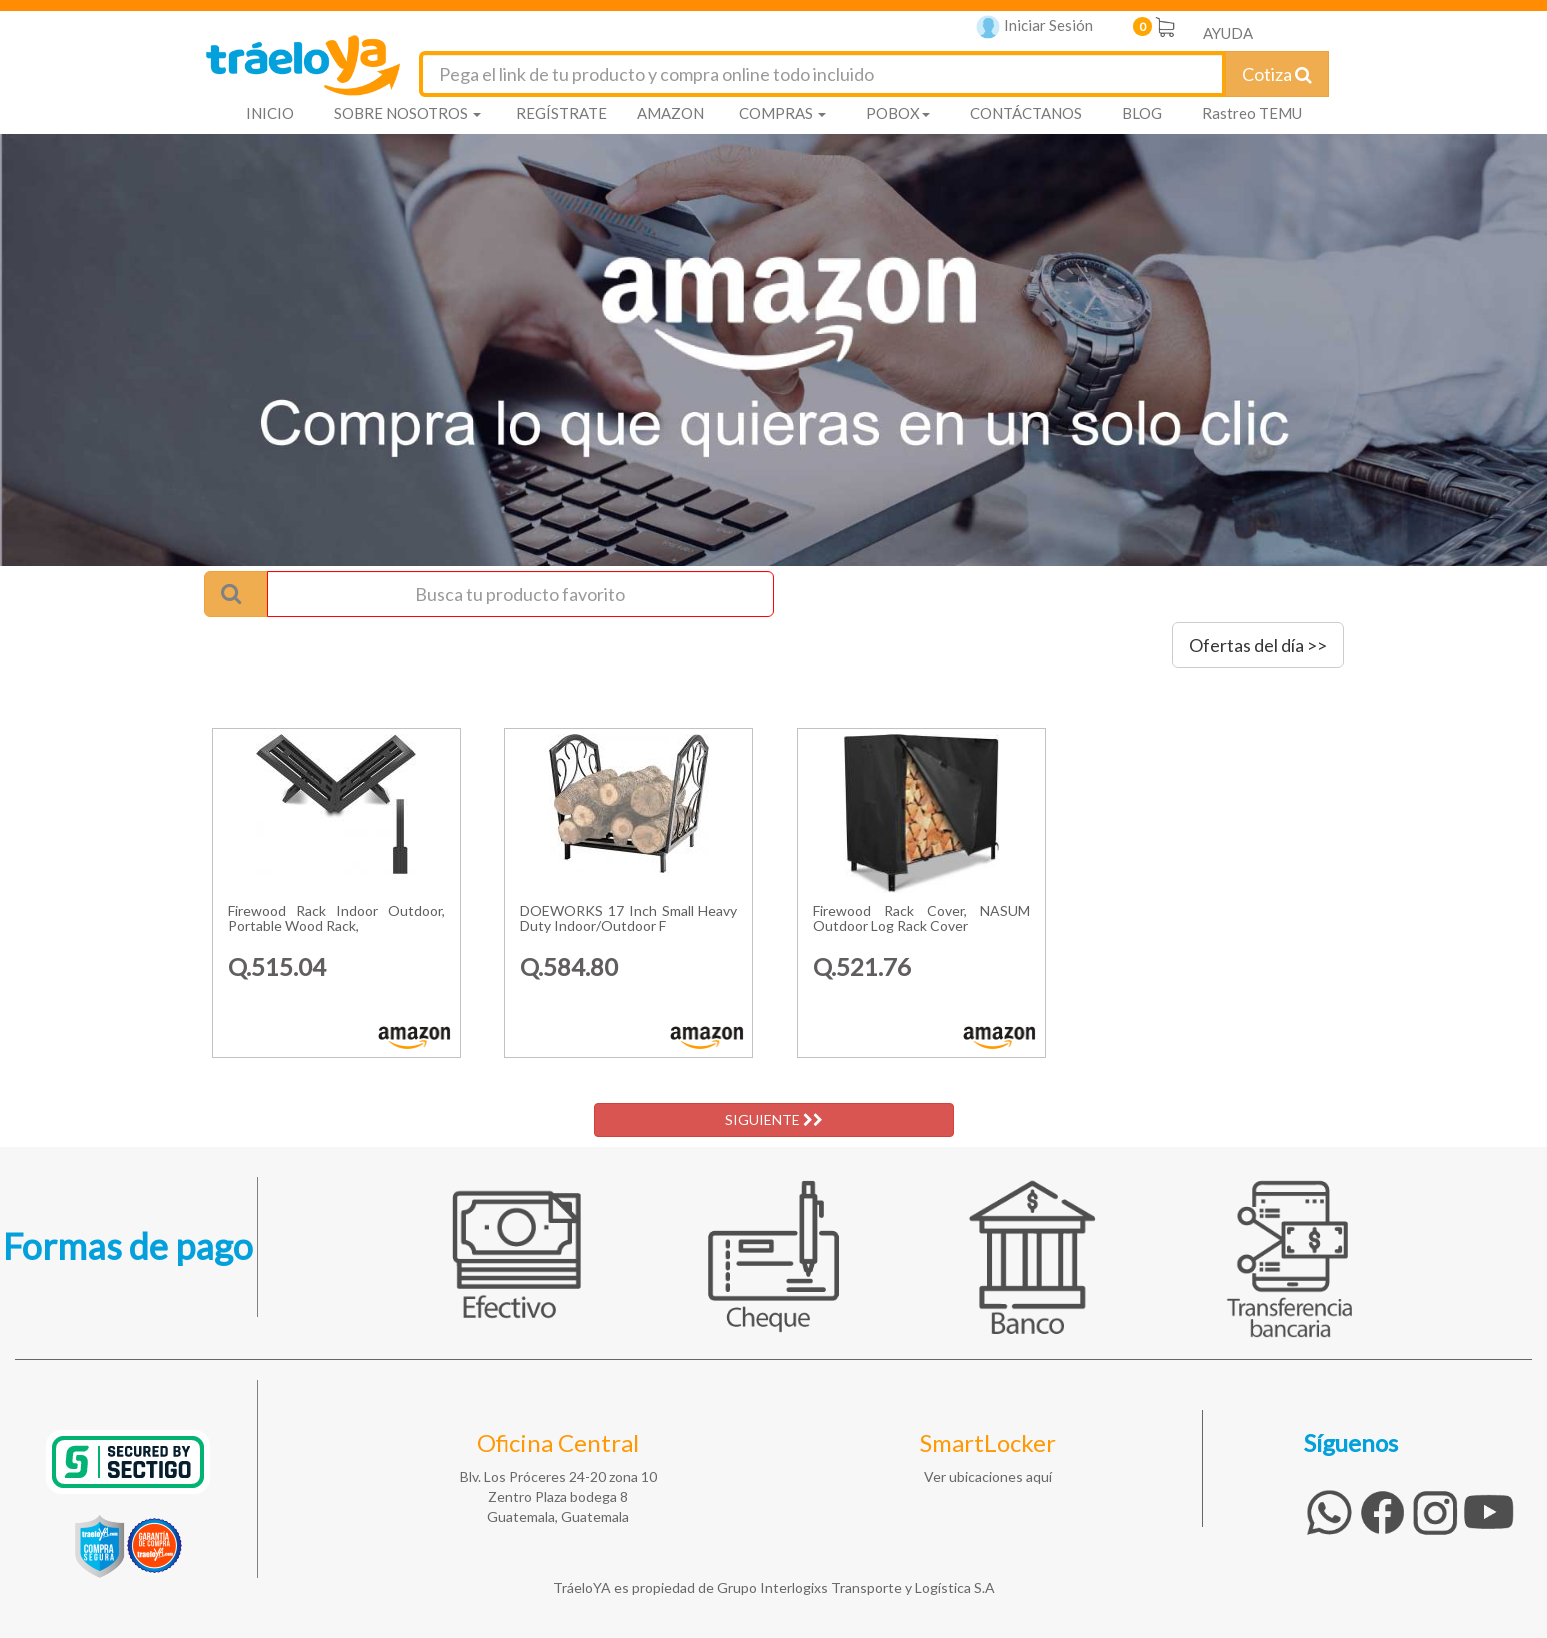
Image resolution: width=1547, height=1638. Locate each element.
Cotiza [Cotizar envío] (1277, 74)
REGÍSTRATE (561, 113)
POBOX (898, 113)
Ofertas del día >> (1258, 645)
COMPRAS (782, 113)
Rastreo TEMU (1252, 113)
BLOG (1142, 113)
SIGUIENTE (774, 1119)
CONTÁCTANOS (1026, 113)
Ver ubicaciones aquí (988, 1476)
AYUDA (1228, 33)
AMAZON (670, 113)
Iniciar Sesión (1034, 27)
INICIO (270, 113)
